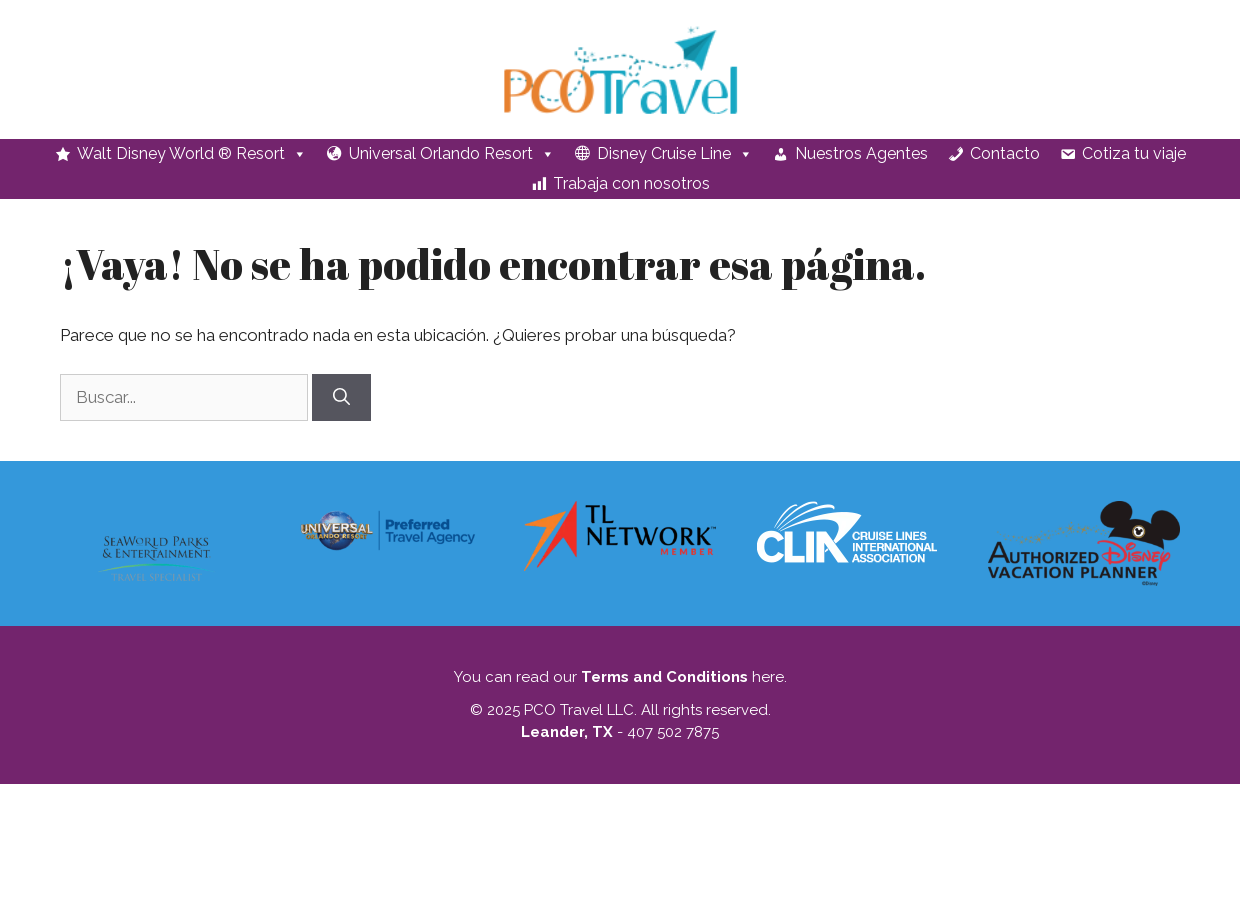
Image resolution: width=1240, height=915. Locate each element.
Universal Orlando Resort (452, 154)
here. (767, 677)
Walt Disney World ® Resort (192, 154)
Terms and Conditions (664, 677)
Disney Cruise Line (675, 154)
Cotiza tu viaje (1134, 153)
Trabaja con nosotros (631, 183)
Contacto (1005, 153)
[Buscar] (341, 398)
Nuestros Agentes (861, 153)
